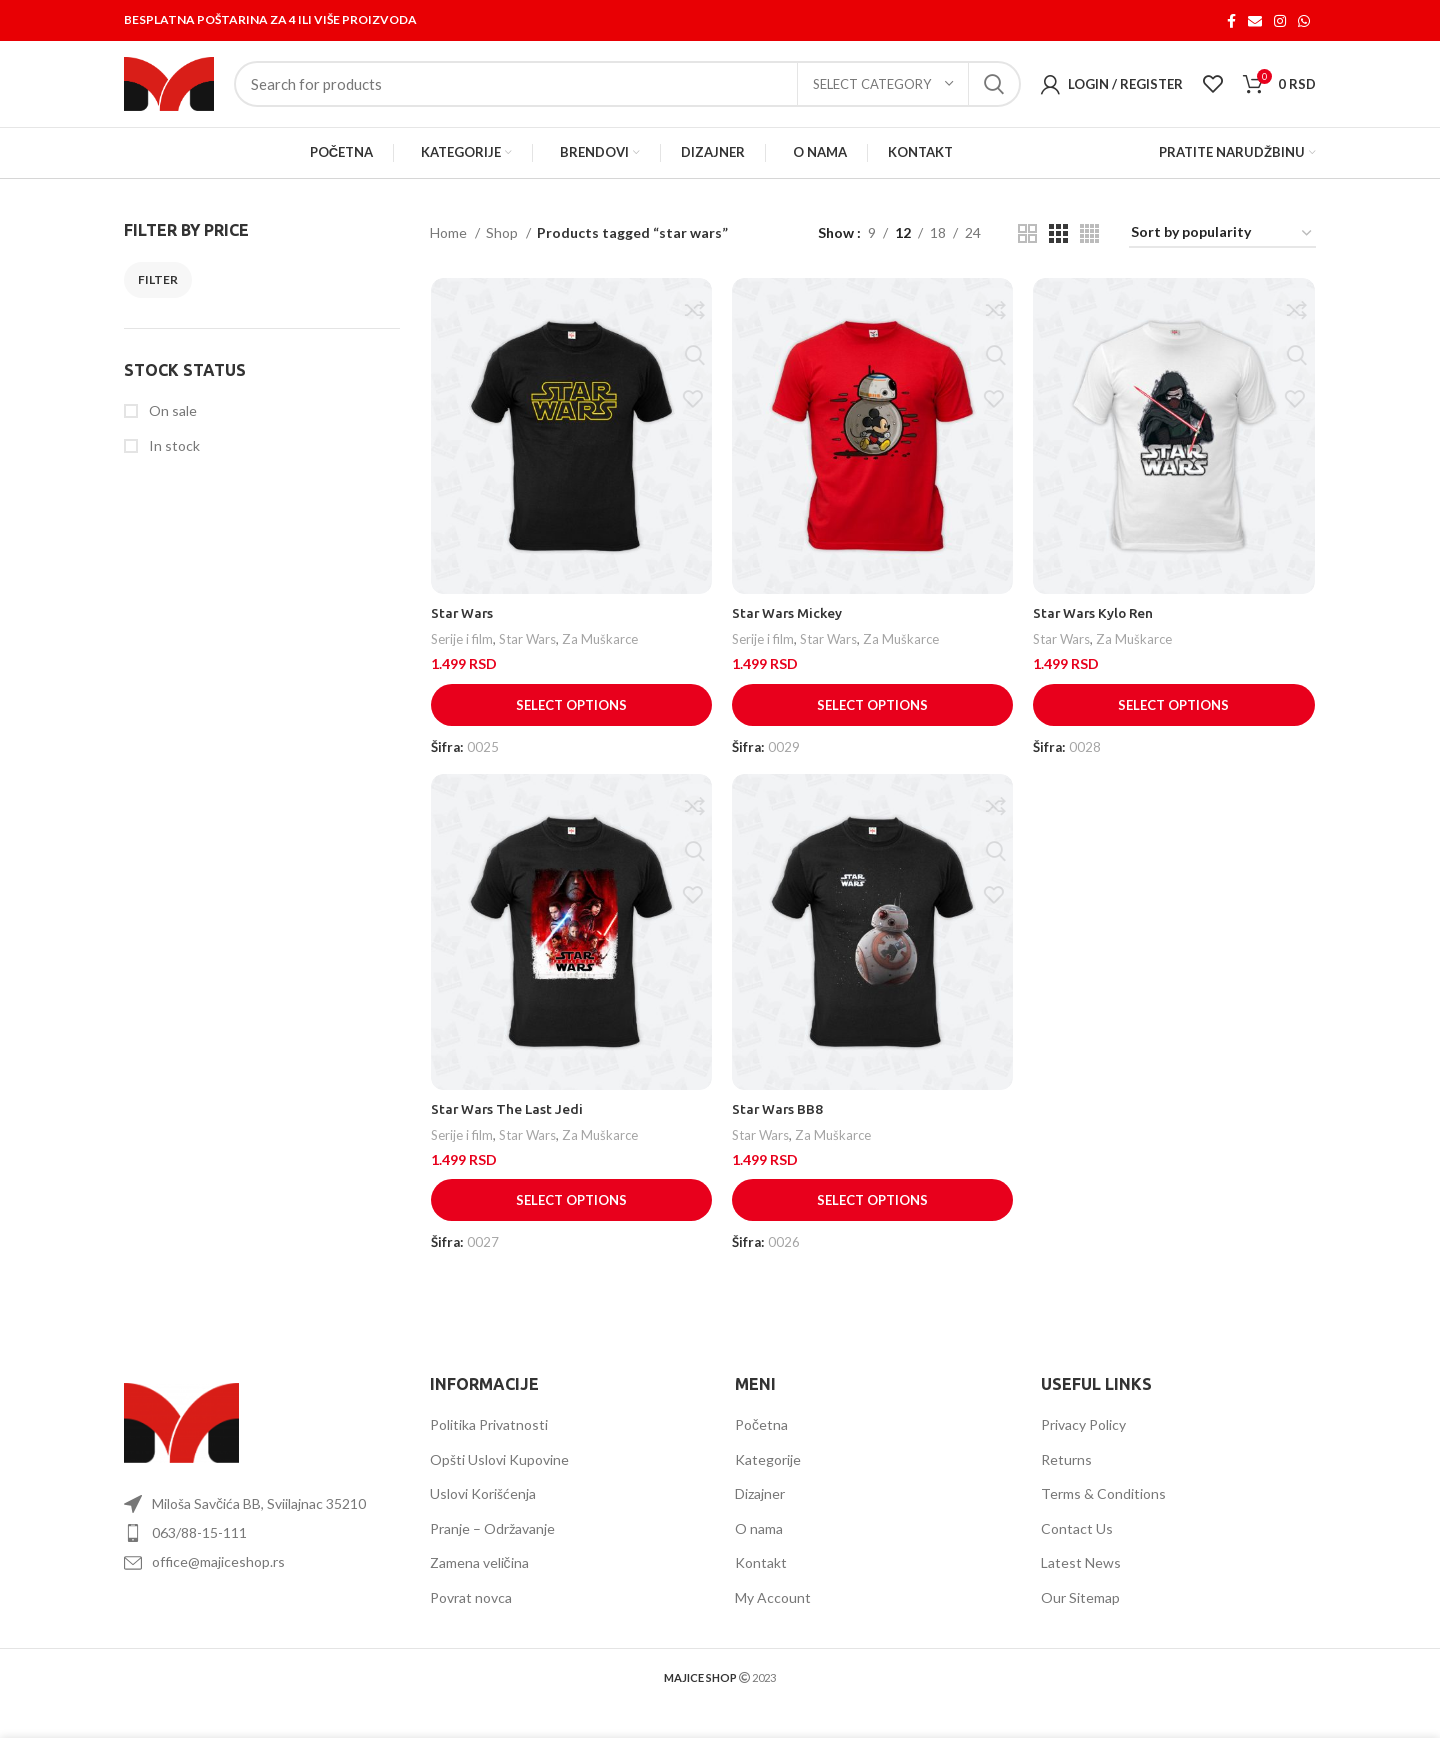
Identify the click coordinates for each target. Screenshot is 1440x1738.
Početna (761, 1442)
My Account (773, 1615)
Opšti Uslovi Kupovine (499, 1477)
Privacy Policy (1083, 1442)
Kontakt (761, 1580)
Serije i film (461, 659)
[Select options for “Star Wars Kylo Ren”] (1175, 724)
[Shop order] (1222, 252)
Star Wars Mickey (789, 633)
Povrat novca (471, 1615)
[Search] (627, 94)
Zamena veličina (479, 1580)
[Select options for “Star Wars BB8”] (873, 1221)
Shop (503, 251)
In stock (173, 463)
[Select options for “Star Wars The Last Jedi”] (571, 1221)
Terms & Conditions (1103, 1511)
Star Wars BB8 (778, 1130)
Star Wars (462, 633)
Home (450, 251)
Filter (158, 297)
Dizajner (760, 1511)
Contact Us (1077, 1546)
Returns (1066, 1477)
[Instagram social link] (1280, 21)
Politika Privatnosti (489, 1442)
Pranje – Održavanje (492, 1546)
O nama (759, 1546)
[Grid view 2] (1027, 252)
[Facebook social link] (1231, 21)
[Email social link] (1255, 21)
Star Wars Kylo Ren (1096, 633)
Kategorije (768, 1477)
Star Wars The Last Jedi (507, 1130)
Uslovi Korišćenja (483, 1511)
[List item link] (262, 1551)
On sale (171, 429)
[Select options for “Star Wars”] (571, 724)
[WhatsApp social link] (1304, 21)
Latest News (1081, 1580)
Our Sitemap (1080, 1615)
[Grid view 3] (1058, 252)
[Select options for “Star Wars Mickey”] (873, 724)
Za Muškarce (602, 659)
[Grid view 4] (1089, 252)
